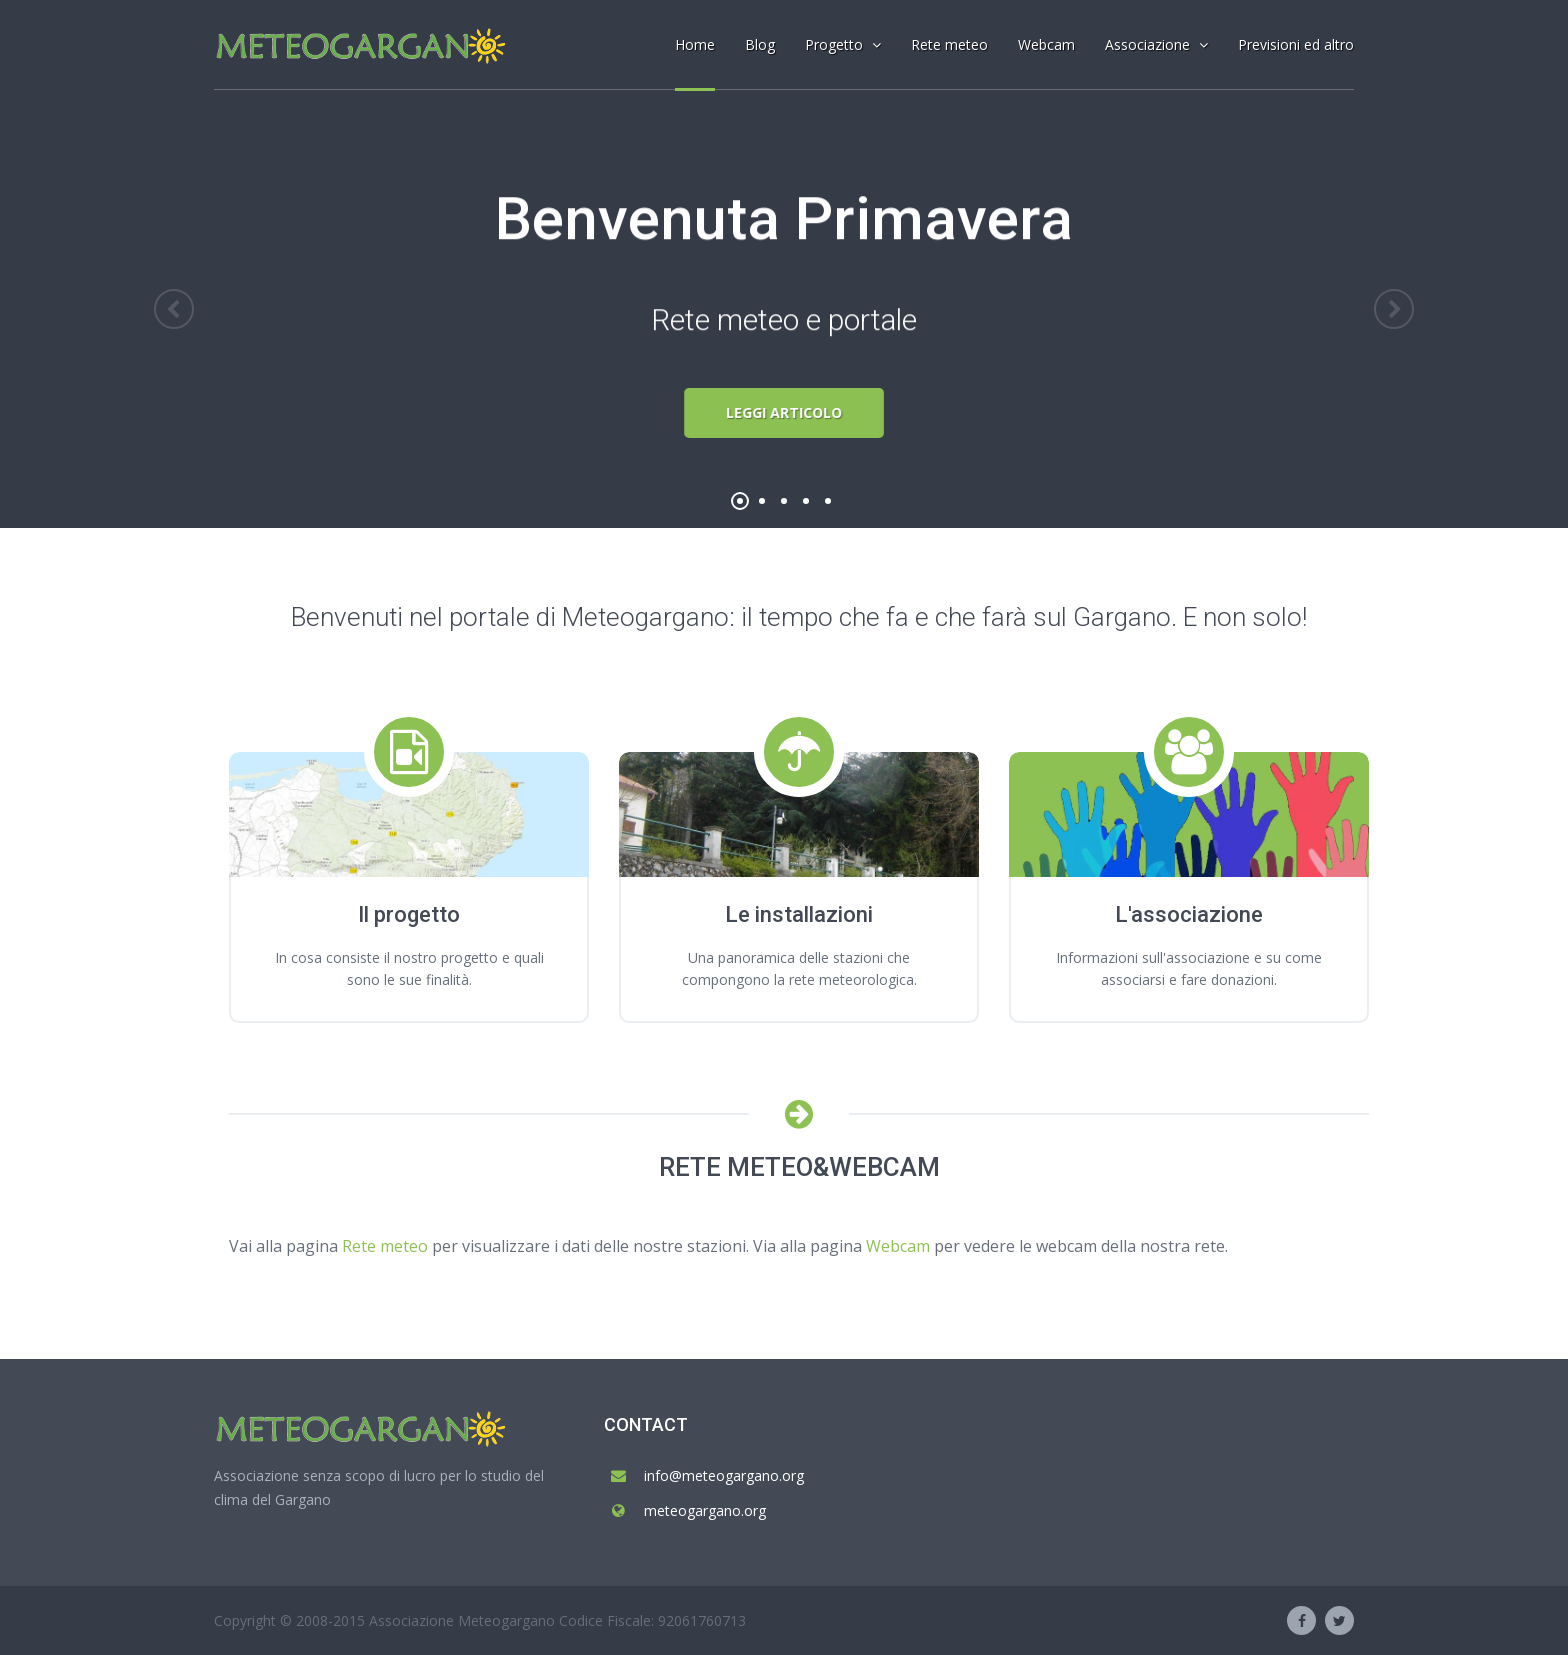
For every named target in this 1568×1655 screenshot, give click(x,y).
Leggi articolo (785, 412)
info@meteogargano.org (724, 1475)
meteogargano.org (705, 1510)
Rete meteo (385, 1246)
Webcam (898, 1246)
